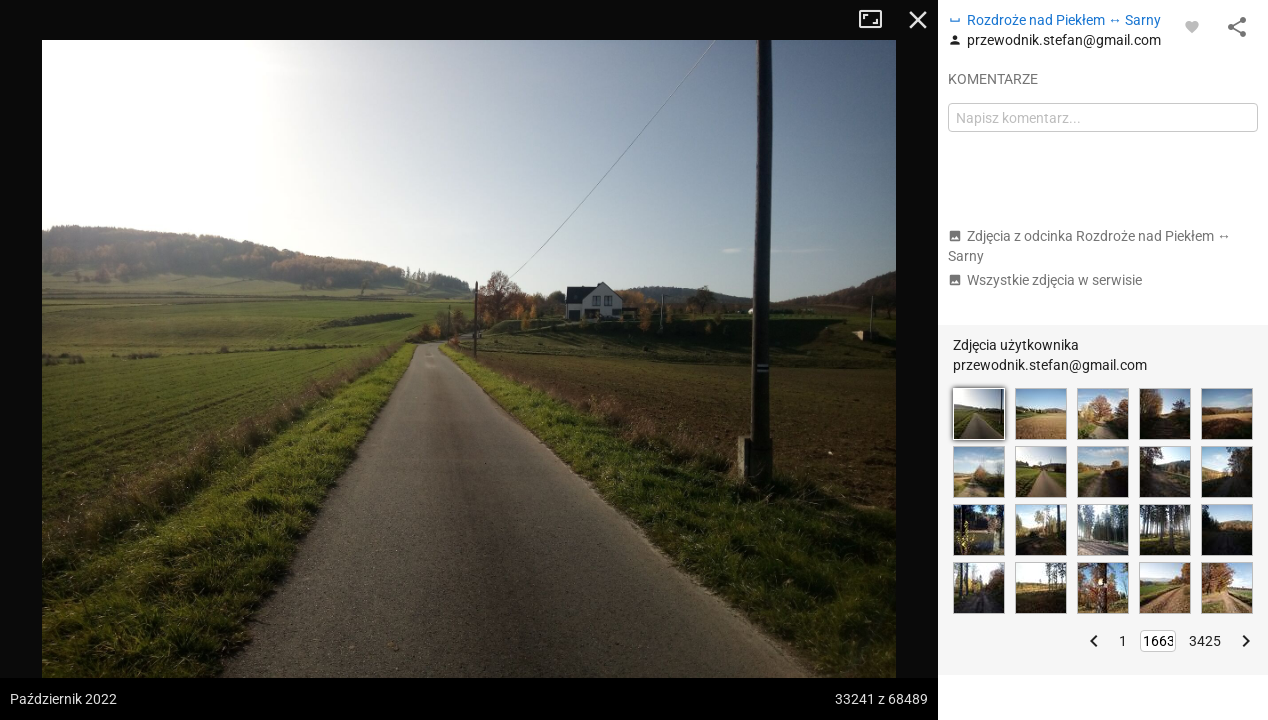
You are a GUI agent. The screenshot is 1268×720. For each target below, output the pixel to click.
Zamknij (918, 20)
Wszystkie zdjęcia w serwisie (1045, 280)
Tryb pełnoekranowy (878, 20)
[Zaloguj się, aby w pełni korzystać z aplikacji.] (1192, 26)
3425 (1205, 641)
